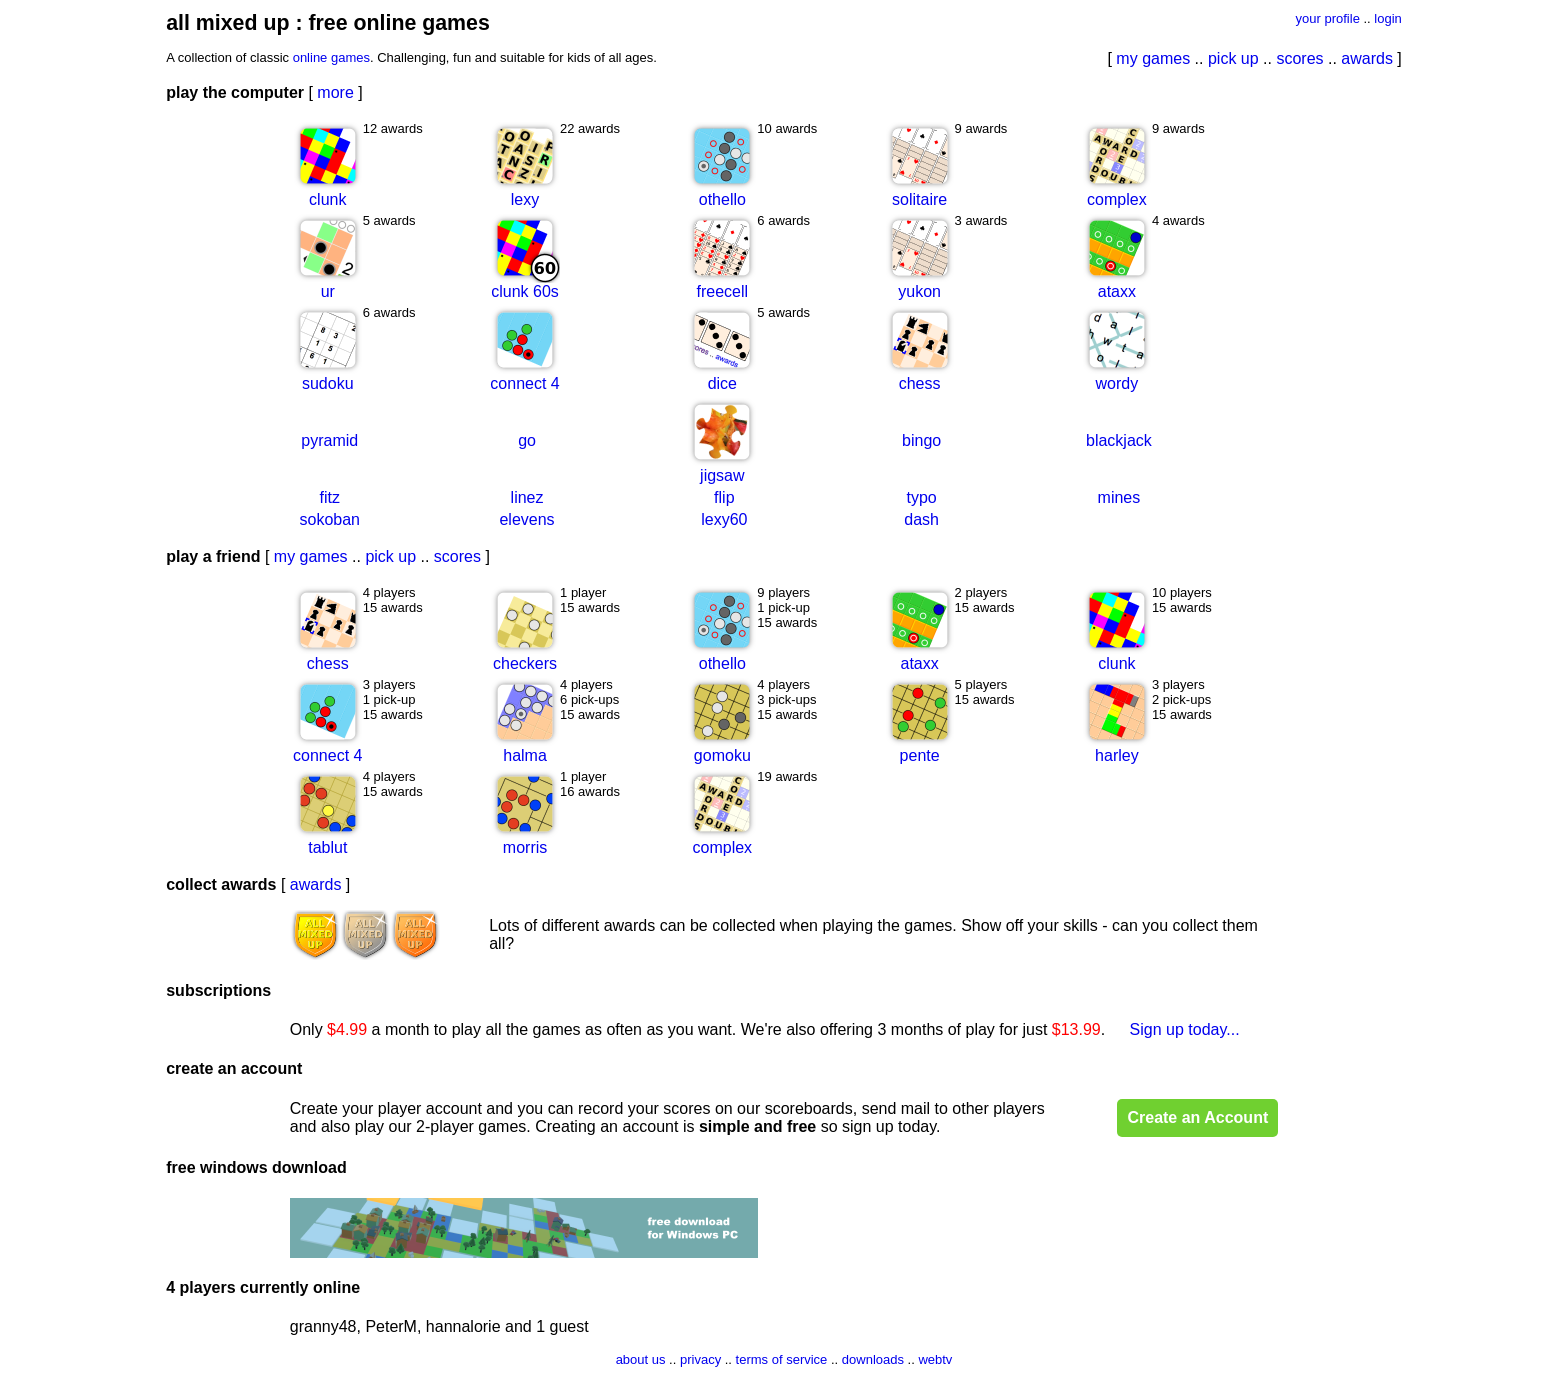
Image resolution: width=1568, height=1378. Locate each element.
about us (641, 1359)
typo (921, 497)
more (335, 92)
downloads (873, 1359)
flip (724, 497)
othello (722, 199)
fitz (330, 497)
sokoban (330, 519)
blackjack (1119, 440)
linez (527, 497)
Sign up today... (1185, 1029)
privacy (700, 1359)
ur (328, 291)
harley (1117, 755)
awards (1367, 58)
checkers (525, 663)
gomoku (722, 755)
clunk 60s (525, 291)
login (1387, 18)
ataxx (1117, 291)
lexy (525, 199)
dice (722, 383)
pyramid (329, 440)
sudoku (328, 383)
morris (525, 847)
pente (920, 755)
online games (331, 57)
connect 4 (524, 383)
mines (1119, 497)
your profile (1328, 18)
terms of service (782, 1359)
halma (525, 755)
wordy (1117, 383)
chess (920, 383)
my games (1153, 58)
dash (921, 519)
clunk (327, 199)
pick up (1233, 58)
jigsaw (722, 475)
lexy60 (724, 519)
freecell (723, 291)
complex (1117, 199)
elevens (526, 519)
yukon (919, 291)
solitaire (919, 199)
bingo (921, 440)
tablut (327, 847)
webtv (935, 1359)
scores (1299, 58)
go (527, 440)
